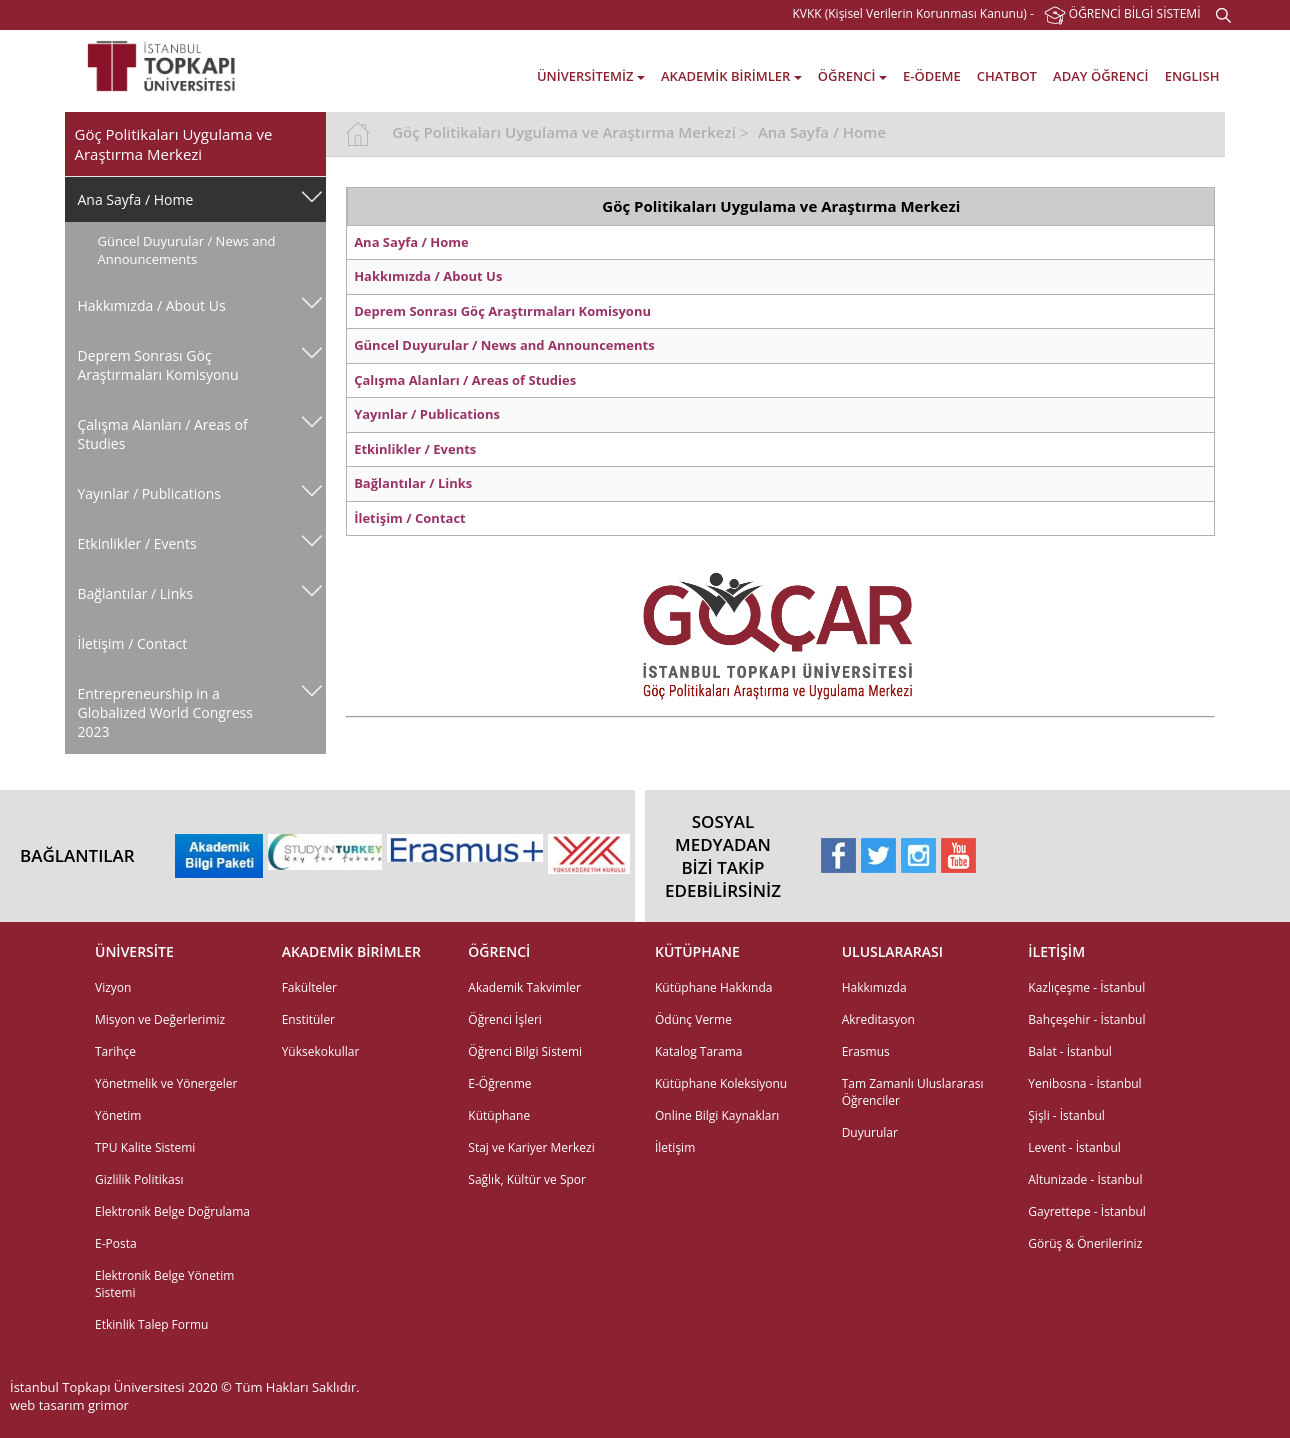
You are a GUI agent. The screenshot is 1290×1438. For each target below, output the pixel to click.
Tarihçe (115, 1051)
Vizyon (113, 987)
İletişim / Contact (133, 643)
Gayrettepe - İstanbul (1087, 1211)
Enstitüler (308, 1019)
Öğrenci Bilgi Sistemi (525, 1051)
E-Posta (116, 1243)
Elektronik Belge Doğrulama (172, 1211)
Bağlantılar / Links (136, 593)
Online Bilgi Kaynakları (717, 1115)
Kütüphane (499, 1115)
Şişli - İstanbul (1066, 1115)
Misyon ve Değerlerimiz (160, 1019)
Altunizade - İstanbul (1085, 1179)
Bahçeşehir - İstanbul (1086, 1019)
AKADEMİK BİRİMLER (731, 76)
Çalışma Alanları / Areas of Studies (163, 434)
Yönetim (118, 1115)
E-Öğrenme (499, 1083)
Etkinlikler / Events (137, 543)
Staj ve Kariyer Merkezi (531, 1147)
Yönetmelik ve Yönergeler (166, 1083)
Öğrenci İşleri (505, 1019)
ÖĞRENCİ (852, 76)
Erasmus (866, 1051)
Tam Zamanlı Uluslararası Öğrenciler (913, 1092)
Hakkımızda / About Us (152, 305)
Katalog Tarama (698, 1051)
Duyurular (870, 1132)
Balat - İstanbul (1070, 1051)
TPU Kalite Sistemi (145, 1147)
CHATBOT (1007, 76)
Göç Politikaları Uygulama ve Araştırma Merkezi (564, 132)
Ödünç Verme (693, 1019)
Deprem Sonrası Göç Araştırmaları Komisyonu (158, 365)
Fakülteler (309, 987)
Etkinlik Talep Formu (151, 1324)
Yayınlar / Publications (150, 493)
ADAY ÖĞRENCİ (1100, 76)
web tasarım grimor (69, 1405)
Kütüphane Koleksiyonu (721, 1083)
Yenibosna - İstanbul (1084, 1083)
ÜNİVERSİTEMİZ (591, 76)
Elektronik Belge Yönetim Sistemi (164, 1284)
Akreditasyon (878, 1019)
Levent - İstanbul (1074, 1147)
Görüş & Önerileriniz (1085, 1243)
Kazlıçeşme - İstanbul (1086, 987)
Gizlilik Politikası (139, 1179)
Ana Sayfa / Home (136, 199)
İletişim (675, 1147)
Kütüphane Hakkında (713, 987)
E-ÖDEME (932, 76)
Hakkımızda (874, 987)
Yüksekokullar (321, 1051)
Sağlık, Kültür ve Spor (527, 1179)
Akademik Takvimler (524, 987)
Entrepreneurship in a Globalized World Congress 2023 (165, 712)
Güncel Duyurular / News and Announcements (187, 250)
